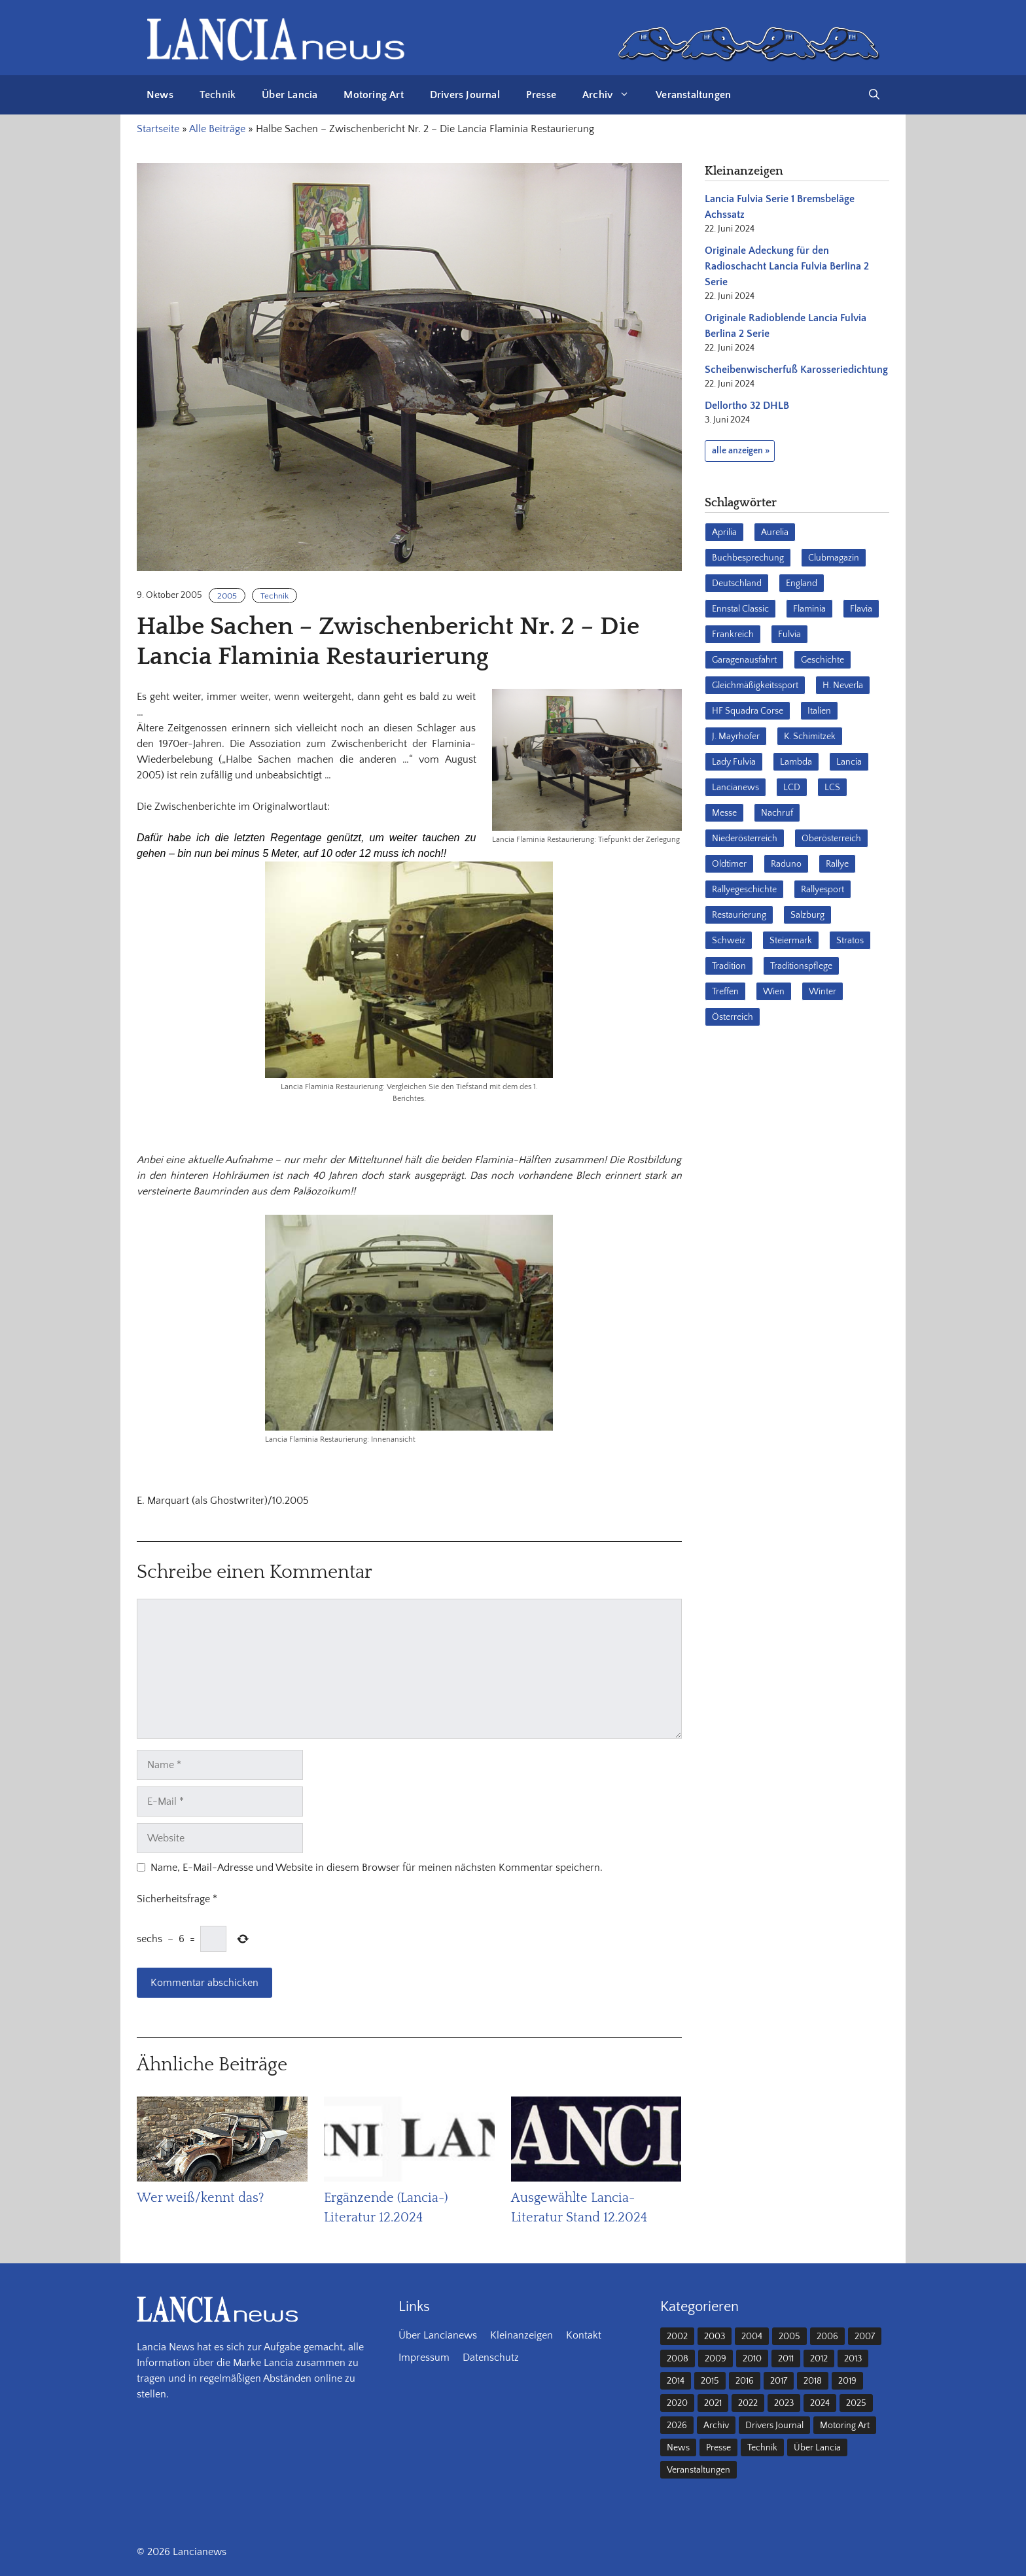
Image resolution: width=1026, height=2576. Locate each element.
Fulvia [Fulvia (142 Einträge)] (789, 634)
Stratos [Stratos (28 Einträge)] (850, 940)
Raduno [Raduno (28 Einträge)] (786, 864)
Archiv (612, 94)
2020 (677, 2403)
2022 (748, 2403)
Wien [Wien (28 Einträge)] (774, 991)
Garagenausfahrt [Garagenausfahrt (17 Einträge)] (744, 660)
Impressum (424, 2357)
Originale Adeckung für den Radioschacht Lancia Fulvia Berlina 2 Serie (787, 266)
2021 (713, 2403)
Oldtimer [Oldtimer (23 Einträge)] (729, 864)
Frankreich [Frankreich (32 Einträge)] (733, 634)
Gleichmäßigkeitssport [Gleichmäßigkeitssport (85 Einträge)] (755, 685)
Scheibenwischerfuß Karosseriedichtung (796, 369)
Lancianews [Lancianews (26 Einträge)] (735, 787)
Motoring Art (373, 95)
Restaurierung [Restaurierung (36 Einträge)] (739, 915)
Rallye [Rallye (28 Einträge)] (837, 864)
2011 (786, 2359)
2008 (677, 2359)
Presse (541, 95)
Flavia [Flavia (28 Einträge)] (861, 609)
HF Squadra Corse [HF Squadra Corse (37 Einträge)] (747, 711)
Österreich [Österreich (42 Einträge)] (732, 1017)
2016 (744, 2381)
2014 (675, 2381)
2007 (865, 2336)
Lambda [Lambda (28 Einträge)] (796, 762)
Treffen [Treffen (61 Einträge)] (725, 991)
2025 (856, 2403)
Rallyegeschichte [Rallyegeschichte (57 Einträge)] (744, 889)
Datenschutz (491, 2357)
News (160, 95)
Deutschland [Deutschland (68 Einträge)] (737, 583)
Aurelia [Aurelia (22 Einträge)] (774, 532)
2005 (227, 595)
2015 (710, 2381)
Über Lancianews (437, 2335)
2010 (752, 2359)
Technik (218, 95)
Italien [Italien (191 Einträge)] (819, 711)
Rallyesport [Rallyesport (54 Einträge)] (822, 889)
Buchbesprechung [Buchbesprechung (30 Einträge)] (748, 558)
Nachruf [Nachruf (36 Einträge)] (777, 813)
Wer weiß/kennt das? (200, 2198)
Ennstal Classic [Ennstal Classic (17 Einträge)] (740, 609)
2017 (778, 2381)
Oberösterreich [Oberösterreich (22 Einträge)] (831, 838)
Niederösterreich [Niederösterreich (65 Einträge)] (744, 838)
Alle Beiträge (217, 129)
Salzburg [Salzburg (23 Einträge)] (807, 915)
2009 (715, 2359)
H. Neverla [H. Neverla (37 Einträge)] (843, 685)
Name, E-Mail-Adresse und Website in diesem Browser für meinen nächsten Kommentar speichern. (376, 1867)
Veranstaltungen (693, 95)
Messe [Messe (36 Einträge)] (724, 813)
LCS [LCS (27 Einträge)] (832, 787)
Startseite (158, 129)
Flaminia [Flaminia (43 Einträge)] (809, 609)
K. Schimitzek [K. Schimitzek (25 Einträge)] (810, 736)
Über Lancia (289, 95)
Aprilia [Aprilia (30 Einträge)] (724, 532)
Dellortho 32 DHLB (747, 405)
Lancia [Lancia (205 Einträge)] (849, 762)
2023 (784, 2403)
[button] (874, 94)
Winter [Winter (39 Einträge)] (822, 991)
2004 (751, 2336)
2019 (847, 2381)
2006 (827, 2336)
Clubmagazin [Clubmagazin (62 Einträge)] (833, 558)
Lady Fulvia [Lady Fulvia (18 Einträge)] (734, 762)
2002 (677, 2336)
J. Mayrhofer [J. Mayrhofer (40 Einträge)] (736, 736)
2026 (677, 2425)
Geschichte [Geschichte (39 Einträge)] (822, 660)
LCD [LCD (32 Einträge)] (791, 787)
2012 (819, 2359)
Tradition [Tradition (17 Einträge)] (729, 966)
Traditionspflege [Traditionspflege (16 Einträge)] (801, 966)
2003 (714, 2336)
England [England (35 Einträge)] (801, 583)
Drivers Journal (465, 95)
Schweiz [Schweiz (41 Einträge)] (728, 940)
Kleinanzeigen (521, 2335)
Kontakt (583, 2335)
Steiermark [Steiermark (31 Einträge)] (791, 940)
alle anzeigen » (741, 450)
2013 (853, 2359)
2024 (820, 2403)
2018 (813, 2381)
